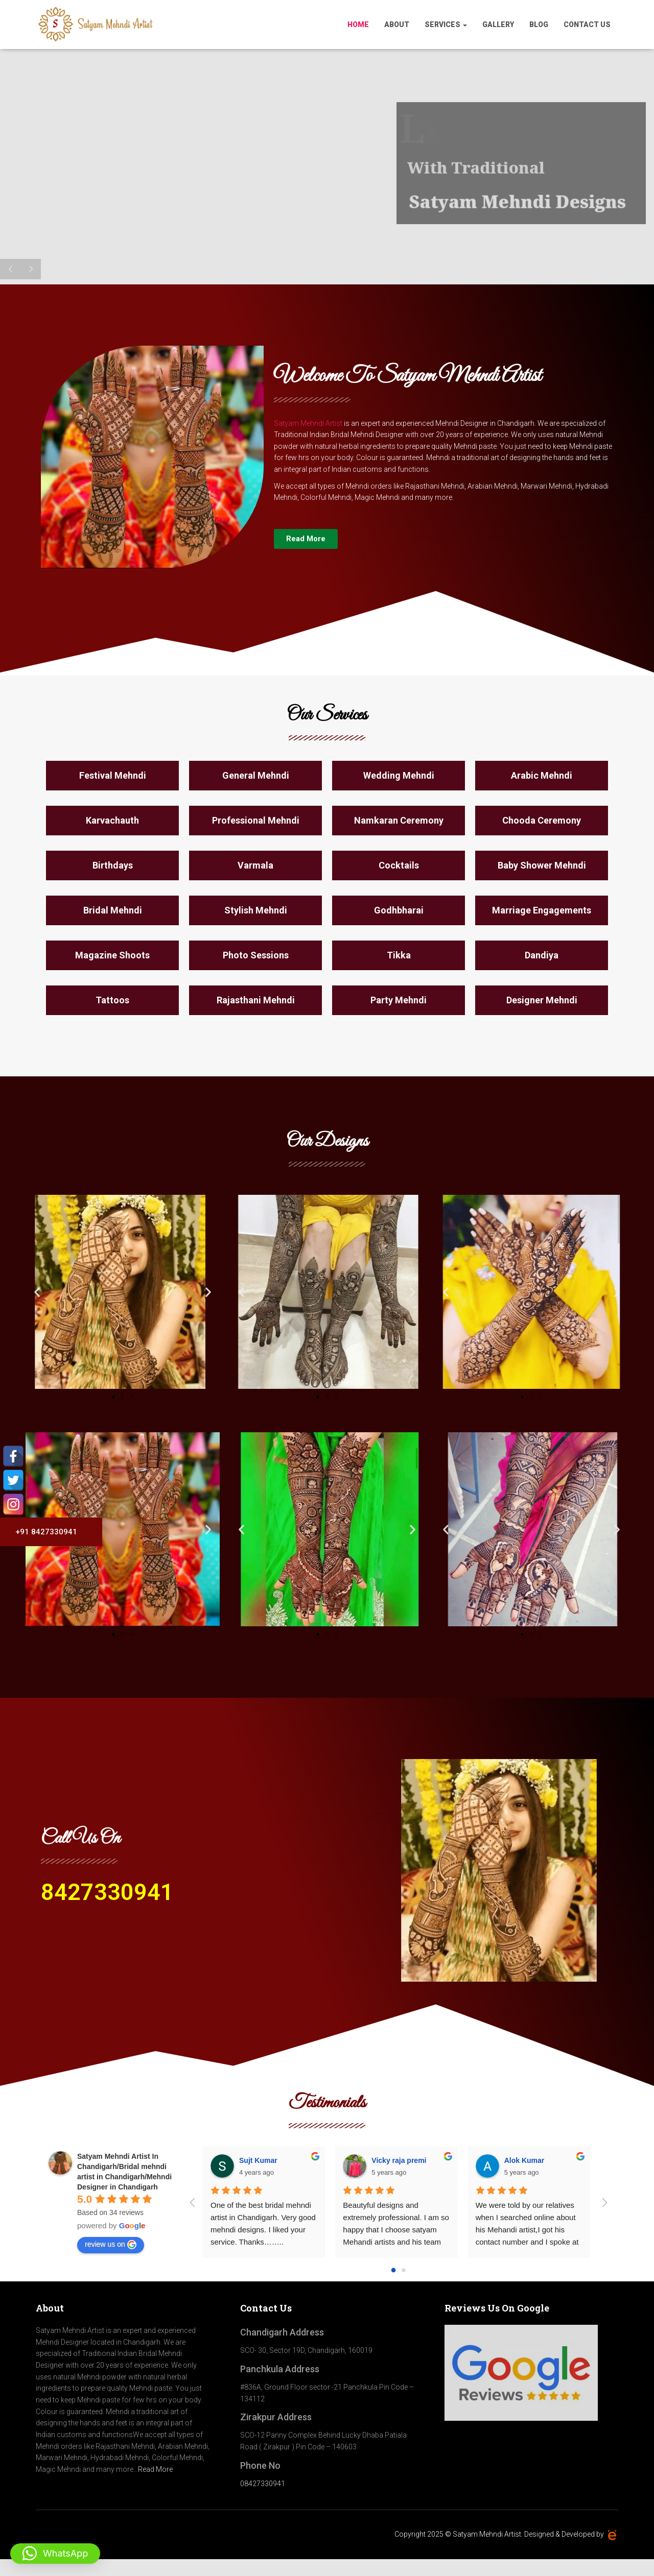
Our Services (327, 715)
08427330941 (262, 2483)
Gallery (498, 24)
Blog (538, 24)
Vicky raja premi (398, 2160)
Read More (155, 2469)
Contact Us (587, 24)
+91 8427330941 (42, 1531)
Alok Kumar (524, 2160)
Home (358, 24)
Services (446, 24)
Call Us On (80, 1838)
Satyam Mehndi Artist (308, 423)
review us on (110, 2244)
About (396, 24)
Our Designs (327, 1141)
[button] (37, 1292)
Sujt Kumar (258, 2160)
